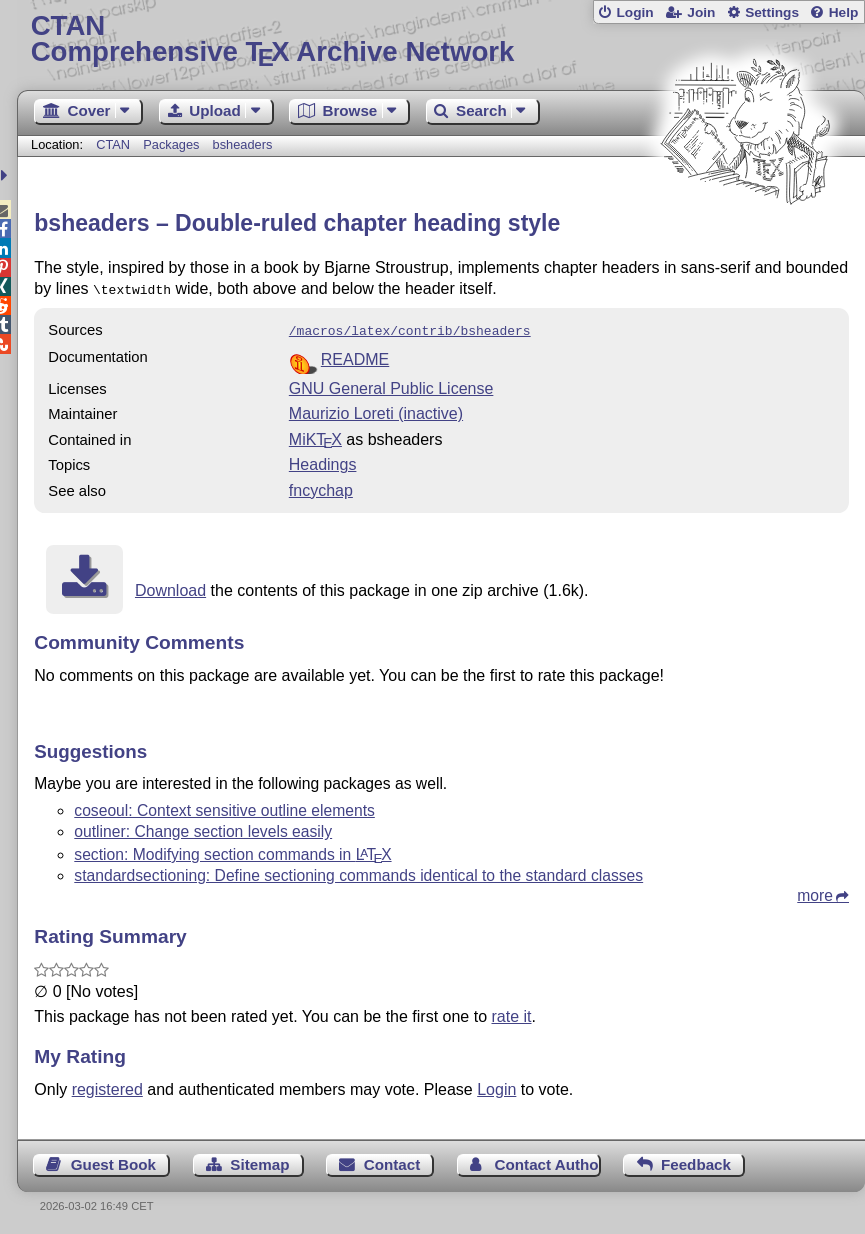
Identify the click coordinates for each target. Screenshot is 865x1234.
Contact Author (548, 1160)
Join (701, 12)
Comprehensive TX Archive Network (441, 39)
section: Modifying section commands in (232, 850)
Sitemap (259, 1160)
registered (107, 1085)
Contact (392, 1160)
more (815, 891)
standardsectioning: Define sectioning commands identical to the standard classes (358, 871)
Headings (323, 460)
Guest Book (113, 1160)
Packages (173, 144)
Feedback (696, 1160)
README (355, 355)
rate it (512, 1012)
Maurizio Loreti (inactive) (376, 409)
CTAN (113, 144)
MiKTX (315, 435)
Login (634, 12)
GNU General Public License (391, 384)
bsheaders (243, 144)
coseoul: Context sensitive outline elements (224, 806)
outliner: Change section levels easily (203, 827)
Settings (772, 12)
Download (170, 586)
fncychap (321, 486)
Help (844, 12)
